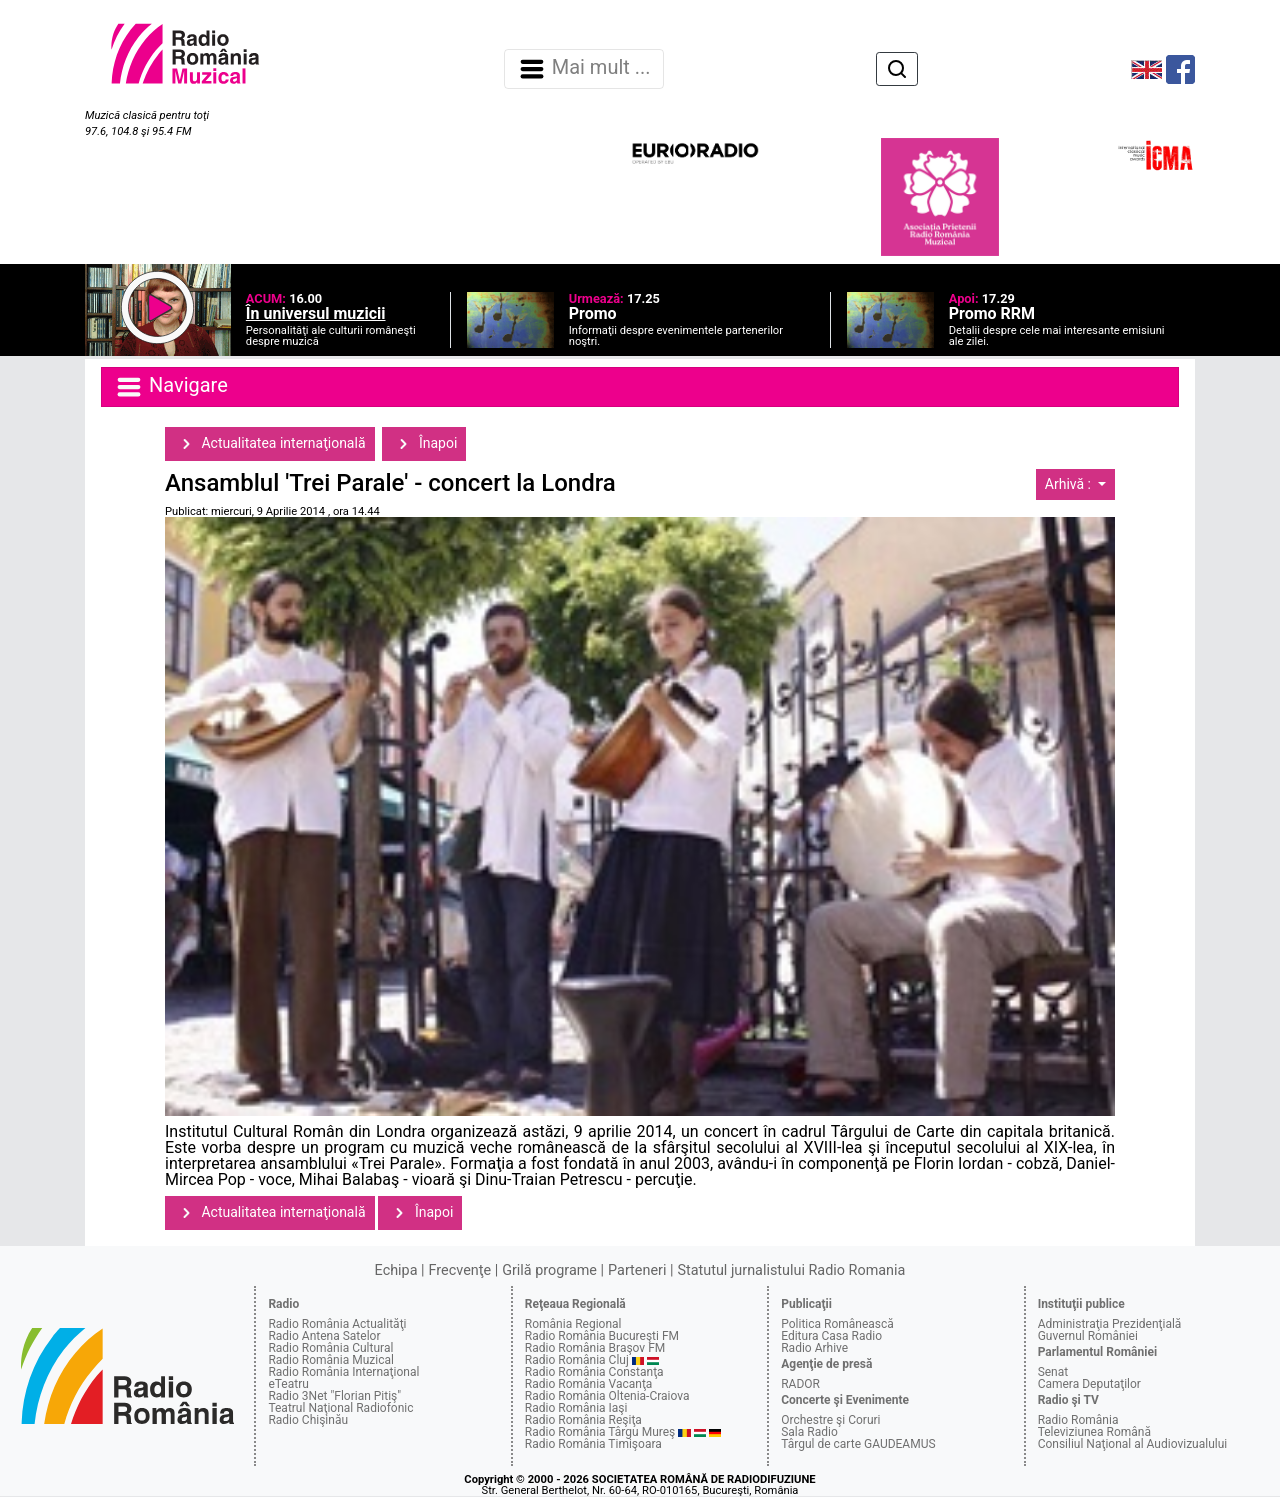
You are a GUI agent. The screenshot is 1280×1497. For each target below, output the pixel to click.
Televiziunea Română (1094, 1432)
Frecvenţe (460, 1270)
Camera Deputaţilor (1089, 1384)
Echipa (396, 1270)
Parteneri (637, 1270)
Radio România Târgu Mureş (600, 1432)
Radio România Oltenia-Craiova (607, 1396)
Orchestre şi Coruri (830, 1420)
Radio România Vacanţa (589, 1384)
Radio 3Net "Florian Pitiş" (334, 1396)
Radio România (1078, 1420)
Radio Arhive (814, 1348)
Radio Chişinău (308, 1420)
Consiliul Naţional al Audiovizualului (1133, 1444)
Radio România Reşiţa (583, 1420)
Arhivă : (1070, 484)
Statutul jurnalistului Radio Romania (791, 1270)
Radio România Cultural (330, 1348)
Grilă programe (549, 1270)
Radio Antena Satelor (324, 1336)
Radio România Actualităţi (337, 1324)
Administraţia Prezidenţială (1110, 1324)
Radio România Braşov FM (595, 1348)
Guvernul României (1088, 1336)
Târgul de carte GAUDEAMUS (858, 1444)
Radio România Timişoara (593, 1444)
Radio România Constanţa (594, 1372)
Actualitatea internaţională (270, 444)
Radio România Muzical (330, 1360)
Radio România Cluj (577, 1360)
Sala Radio (809, 1432)
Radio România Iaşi (576, 1408)
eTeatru (288, 1384)
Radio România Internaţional (343, 1372)
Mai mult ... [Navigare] (584, 69)
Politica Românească (837, 1324)
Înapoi (424, 444)
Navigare (171, 387)
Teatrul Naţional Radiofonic (340, 1408)
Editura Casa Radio (831, 1336)
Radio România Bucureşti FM (602, 1336)
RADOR (800, 1384)
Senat (1053, 1372)
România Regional (573, 1324)
